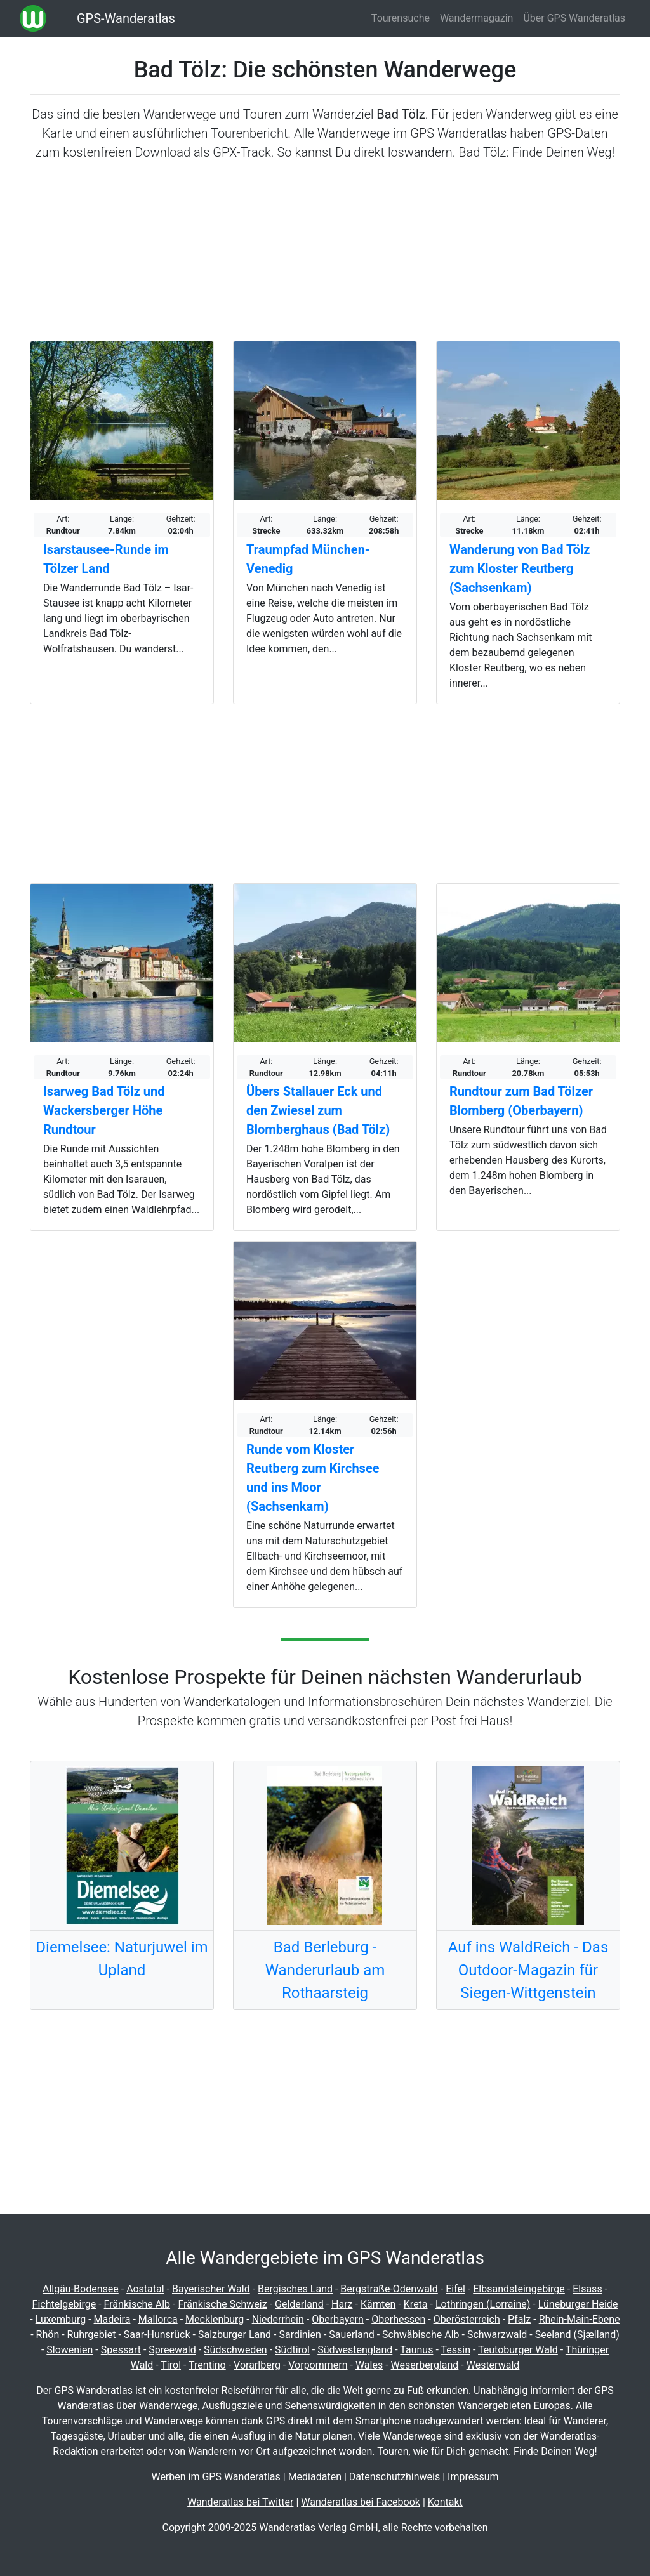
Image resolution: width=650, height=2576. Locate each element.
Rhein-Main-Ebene (579, 2319)
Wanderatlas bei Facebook (360, 2502)
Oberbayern (338, 2319)
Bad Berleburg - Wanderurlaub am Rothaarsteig (325, 1970)
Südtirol (292, 2350)
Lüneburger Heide (578, 2304)
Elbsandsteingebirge (519, 2289)
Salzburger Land (234, 2335)
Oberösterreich (467, 2319)
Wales (369, 2365)
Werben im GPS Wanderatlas (215, 2477)
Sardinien (300, 2335)
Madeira (112, 2319)
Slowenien (69, 2350)
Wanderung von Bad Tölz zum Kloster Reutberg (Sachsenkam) (519, 568)
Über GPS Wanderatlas (574, 18)
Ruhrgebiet (91, 2335)
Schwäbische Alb (421, 2335)
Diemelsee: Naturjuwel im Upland (122, 1958)
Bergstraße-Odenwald (388, 2289)
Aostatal (145, 2289)
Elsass (587, 2289)
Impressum (473, 2477)
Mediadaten (315, 2477)
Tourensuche (400, 18)
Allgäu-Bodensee (81, 2289)
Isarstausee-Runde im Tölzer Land (106, 559)
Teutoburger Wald (518, 2350)
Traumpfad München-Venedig (308, 559)
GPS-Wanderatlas (126, 18)
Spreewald (172, 2350)
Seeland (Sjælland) (577, 2335)
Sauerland (351, 2335)
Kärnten (378, 2304)
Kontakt (445, 2502)
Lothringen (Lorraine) (482, 2304)
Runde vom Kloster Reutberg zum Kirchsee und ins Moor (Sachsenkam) (312, 1478)
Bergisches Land (295, 2289)
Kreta (416, 2304)
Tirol (171, 2365)
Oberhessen (398, 2319)
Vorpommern (317, 2365)
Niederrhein (278, 2319)
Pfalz (519, 2319)
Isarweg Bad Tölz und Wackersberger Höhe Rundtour (103, 1110)
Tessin (455, 2350)
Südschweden (235, 2350)
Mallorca (158, 2319)
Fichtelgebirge (64, 2304)
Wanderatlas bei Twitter (240, 2502)
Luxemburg (61, 2319)
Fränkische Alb (137, 2304)
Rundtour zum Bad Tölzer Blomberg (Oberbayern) (521, 1101)
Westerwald (493, 2365)
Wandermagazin (477, 18)
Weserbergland (425, 2365)
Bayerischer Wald (211, 2289)
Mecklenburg (214, 2319)
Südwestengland (354, 2350)
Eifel (455, 2289)
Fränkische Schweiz (222, 2304)
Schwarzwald (497, 2335)
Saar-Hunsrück (157, 2335)
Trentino (207, 2365)
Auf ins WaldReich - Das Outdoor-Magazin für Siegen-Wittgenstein (528, 1970)
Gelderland (299, 2304)
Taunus (416, 2350)
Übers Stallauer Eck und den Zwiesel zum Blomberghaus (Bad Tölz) (318, 1110)
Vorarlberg (257, 2365)
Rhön (48, 2335)
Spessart (121, 2350)
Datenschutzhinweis (394, 2477)
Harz (341, 2304)
